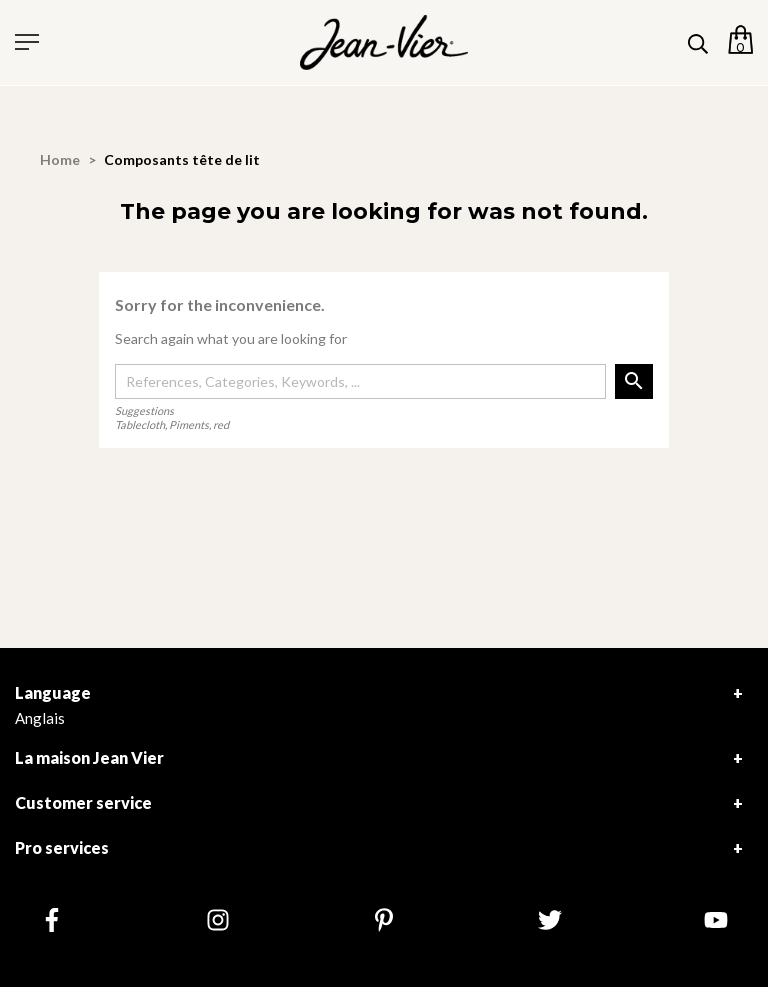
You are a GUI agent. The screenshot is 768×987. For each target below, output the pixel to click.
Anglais (40, 718)
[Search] (360, 382)
